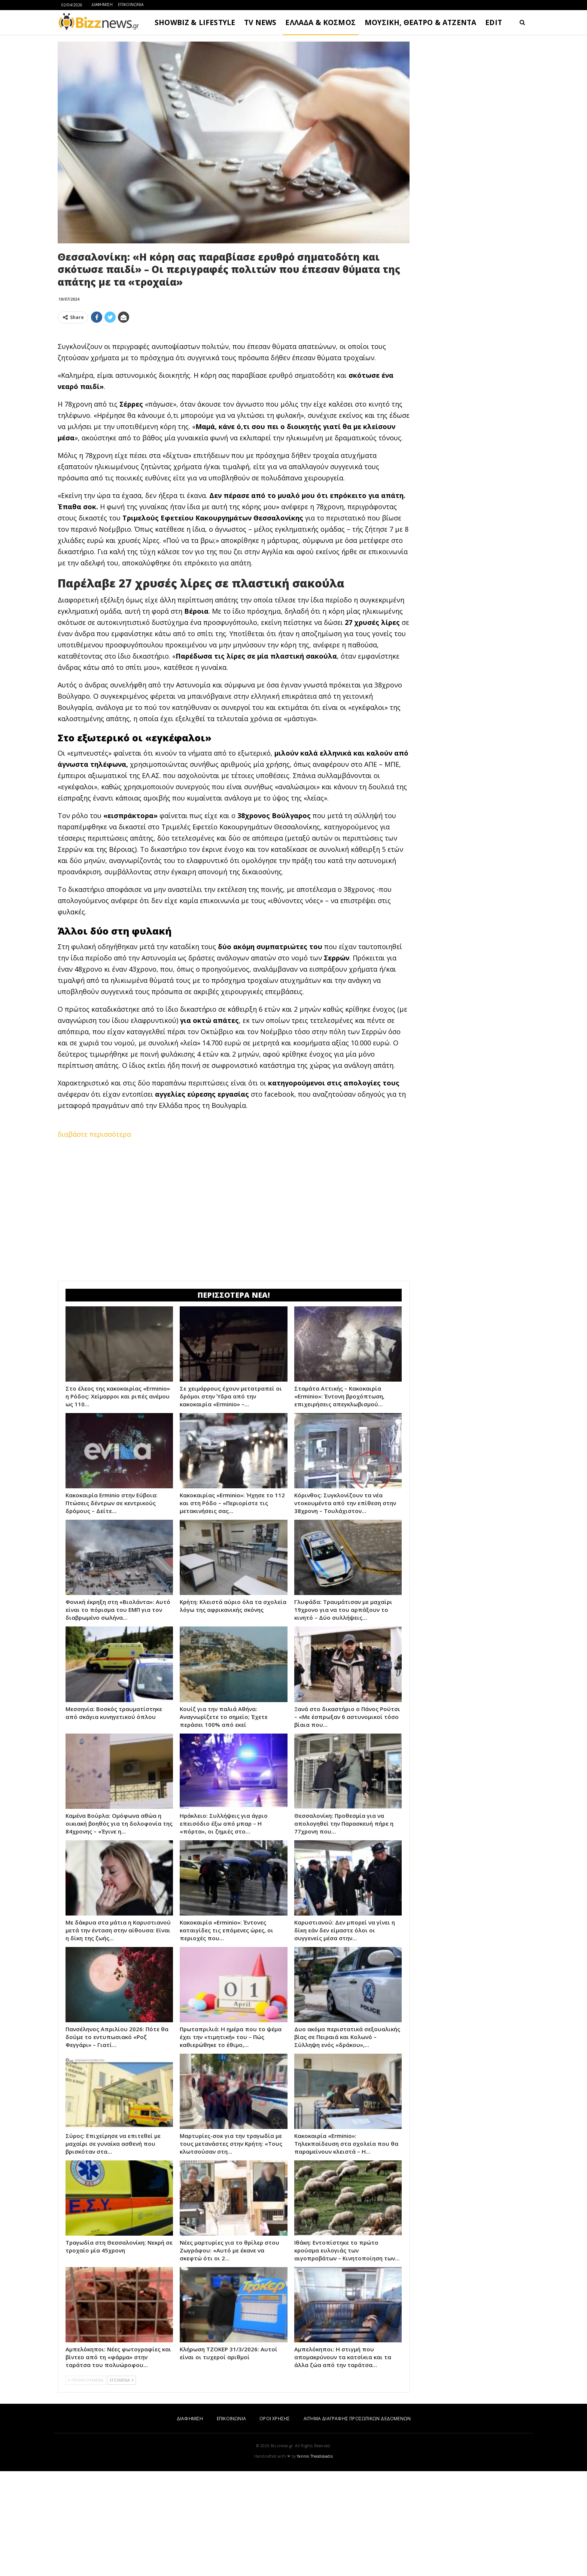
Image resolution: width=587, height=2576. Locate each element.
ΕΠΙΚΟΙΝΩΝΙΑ (130, 4)
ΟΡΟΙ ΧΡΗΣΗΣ (274, 2523)
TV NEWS (260, 22)
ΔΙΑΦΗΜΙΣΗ (102, 4)
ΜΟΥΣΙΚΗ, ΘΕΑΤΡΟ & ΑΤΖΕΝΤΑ (420, 22)
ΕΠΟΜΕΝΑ (121, 2485)
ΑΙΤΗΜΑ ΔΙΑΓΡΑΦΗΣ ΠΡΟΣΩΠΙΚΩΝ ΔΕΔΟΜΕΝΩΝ (357, 2523)
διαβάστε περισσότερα (94, 1238)
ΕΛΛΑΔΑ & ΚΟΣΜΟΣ (320, 22)
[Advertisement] (234, 381)
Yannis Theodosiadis (315, 2561)
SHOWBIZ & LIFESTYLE (195, 22)
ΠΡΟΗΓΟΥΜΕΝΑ (85, 2485)
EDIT (493, 22)
